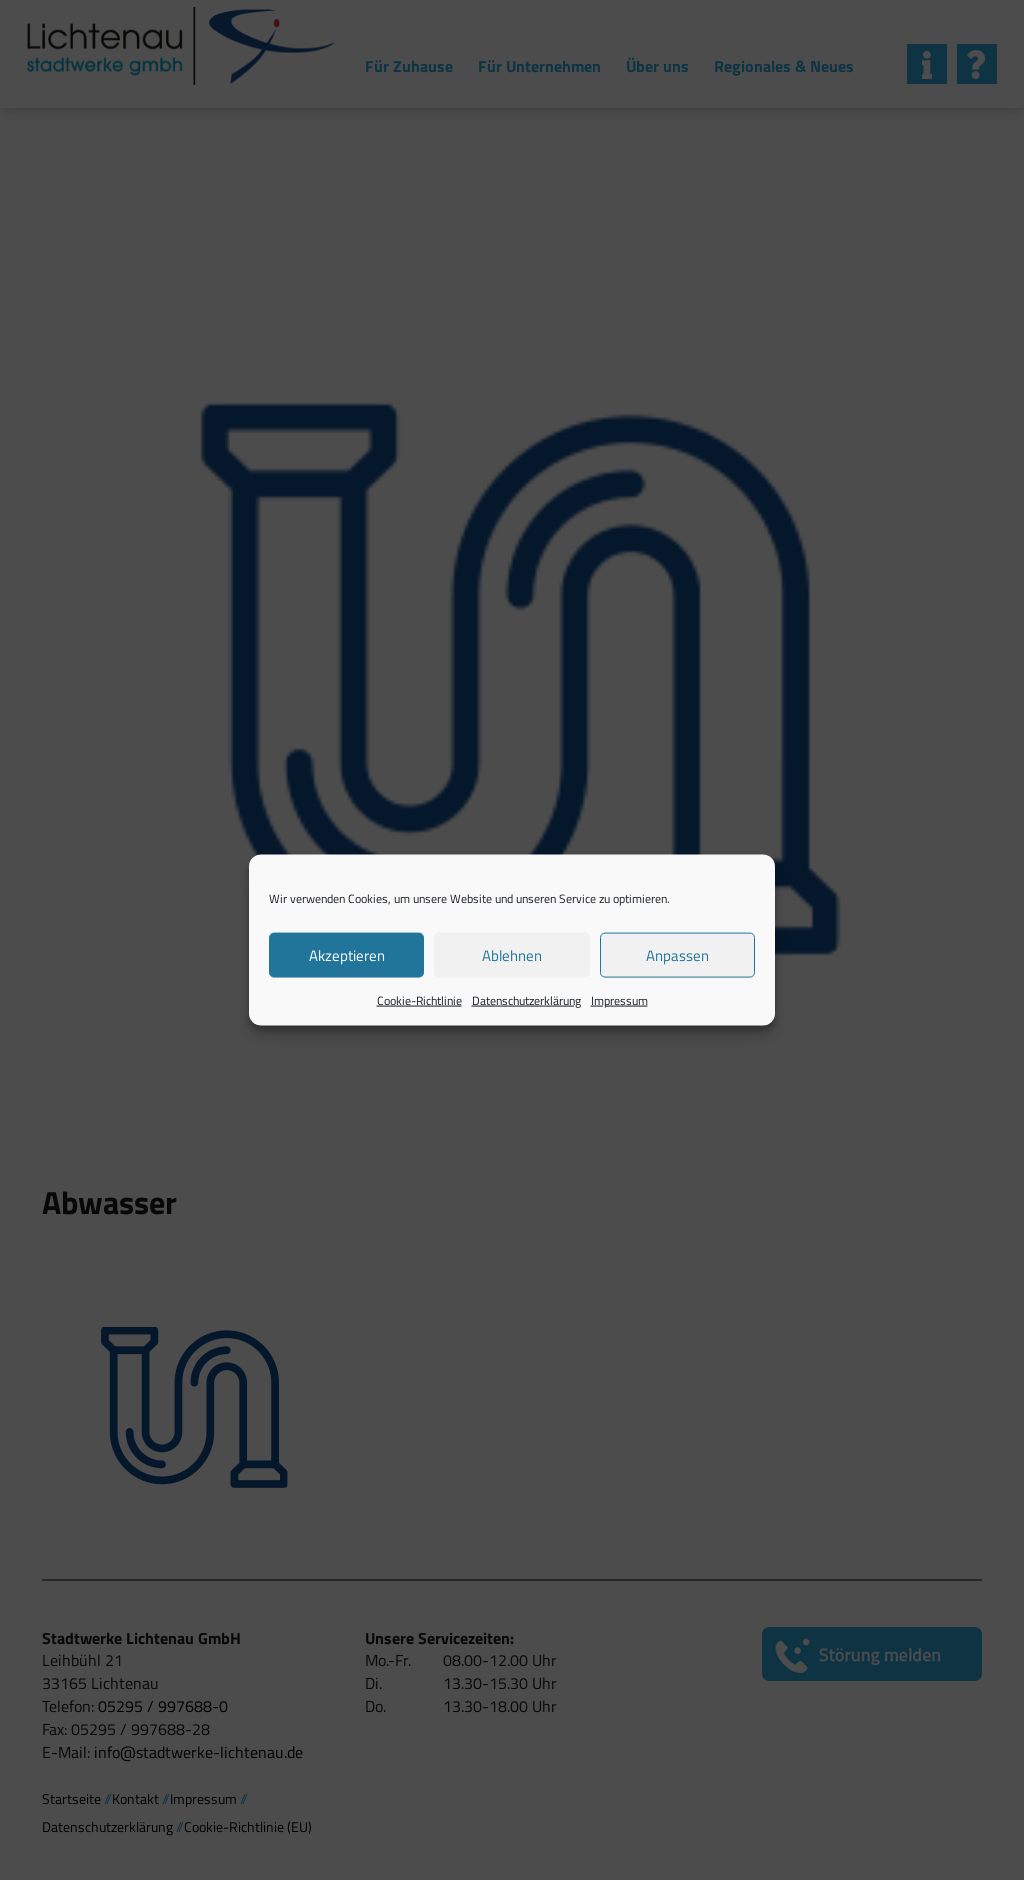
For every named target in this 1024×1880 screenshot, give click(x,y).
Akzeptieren (347, 954)
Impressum (619, 1000)
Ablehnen (512, 954)
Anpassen (677, 954)
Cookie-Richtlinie (419, 1000)
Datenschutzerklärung (526, 1000)
